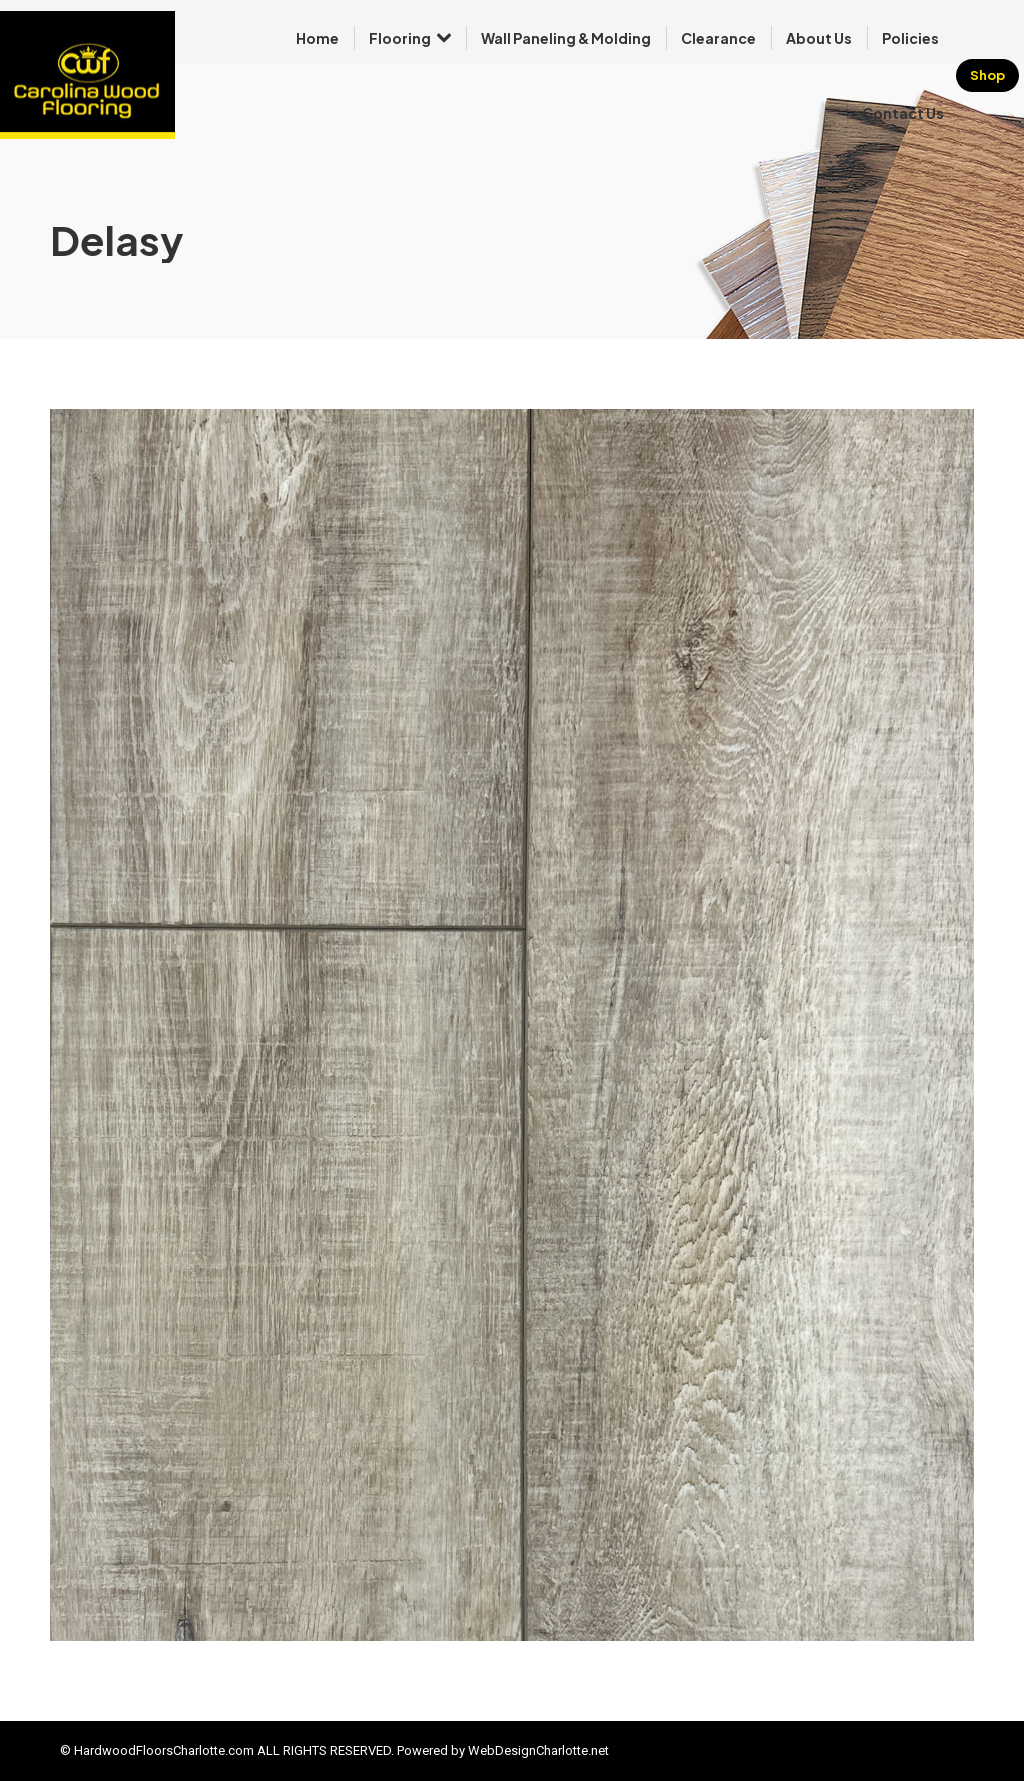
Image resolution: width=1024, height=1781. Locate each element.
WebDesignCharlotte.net (538, 1750)
